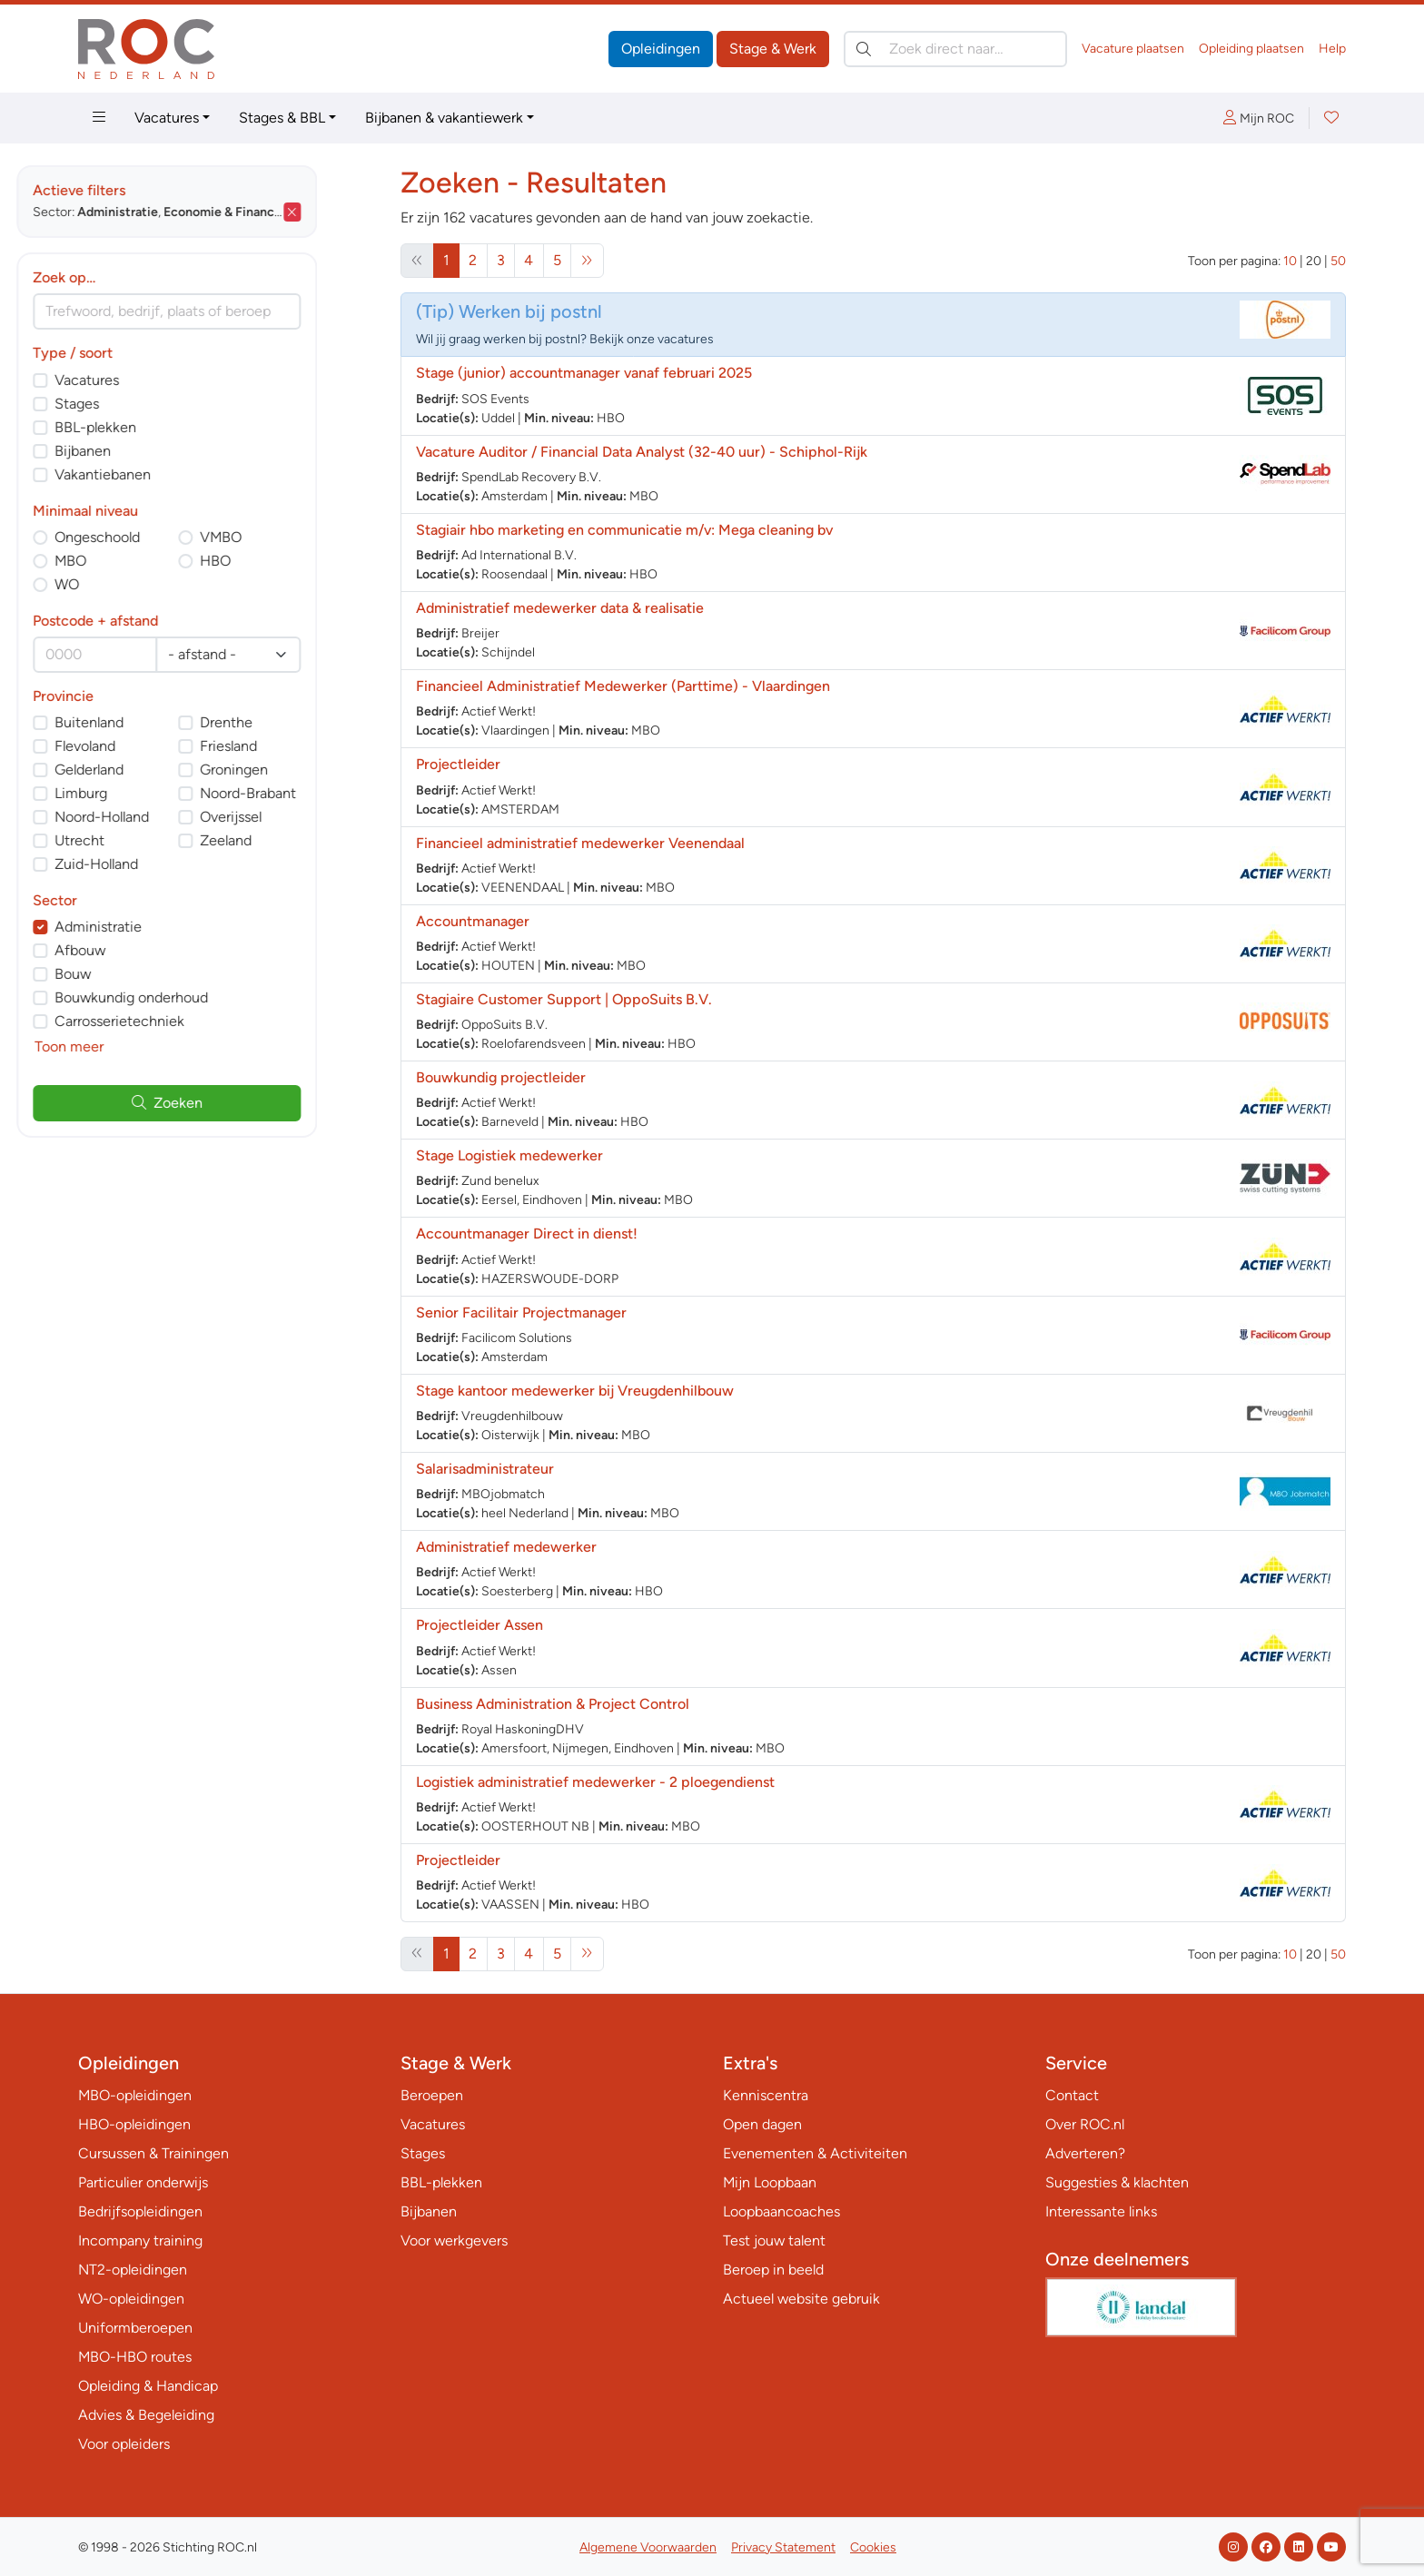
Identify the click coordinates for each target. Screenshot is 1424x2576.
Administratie (159, 926)
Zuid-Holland (158, 864)
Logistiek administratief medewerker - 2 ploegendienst (595, 1782)
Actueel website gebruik (801, 2298)
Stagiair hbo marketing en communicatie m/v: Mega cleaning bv (624, 529)
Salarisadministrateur (485, 1468)
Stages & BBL (282, 117)
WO (128, 584)
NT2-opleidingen (132, 2269)
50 (1338, 261)
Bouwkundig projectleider (501, 1077)
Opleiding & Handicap (148, 2385)
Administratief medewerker (506, 1546)
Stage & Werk (772, 48)
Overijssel (292, 816)
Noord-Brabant (310, 793)
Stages (138, 403)
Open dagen (762, 2124)
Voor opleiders (124, 2444)
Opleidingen (660, 48)
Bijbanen (144, 450)
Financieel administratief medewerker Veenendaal (580, 843)
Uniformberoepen (135, 2327)
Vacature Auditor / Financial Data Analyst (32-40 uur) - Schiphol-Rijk (641, 451)
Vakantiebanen (164, 474)
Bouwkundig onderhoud (193, 997)
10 (1290, 261)
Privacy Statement (783, 2547)
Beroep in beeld (773, 2269)
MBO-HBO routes (135, 2356)
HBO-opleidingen (134, 2124)
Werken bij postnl (530, 311)
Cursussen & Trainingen (153, 2153)
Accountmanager (472, 921)
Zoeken (228, 1102)
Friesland (290, 746)
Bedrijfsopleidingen (140, 2211)
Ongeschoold (159, 537)
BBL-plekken (157, 427)
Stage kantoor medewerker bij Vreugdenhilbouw (575, 1390)
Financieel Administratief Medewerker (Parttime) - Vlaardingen (623, 686)
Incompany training (140, 2240)
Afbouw (141, 950)
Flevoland (146, 746)
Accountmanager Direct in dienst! (527, 1233)
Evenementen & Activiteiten (815, 2153)
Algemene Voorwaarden (648, 2547)
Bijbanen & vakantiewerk (444, 117)
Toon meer (130, 1046)
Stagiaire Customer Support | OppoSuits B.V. (564, 999)
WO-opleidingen (131, 2298)
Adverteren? (1085, 2153)
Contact (1072, 2095)
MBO (132, 560)
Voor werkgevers (454, 2240)
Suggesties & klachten (1117, 2182)
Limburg (142, 793)
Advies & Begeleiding (146, 2414)
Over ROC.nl (1084, 2124)
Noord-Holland (163, 816)
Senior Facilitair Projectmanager (521, 1312)
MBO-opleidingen (135, 2095)
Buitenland (150, 722)
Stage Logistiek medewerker (509, 1155)
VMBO (282, 537)
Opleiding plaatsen (1251, 48)
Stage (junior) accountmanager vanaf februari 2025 (584, 372)
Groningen (296, 769)
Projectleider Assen (479, 1624)
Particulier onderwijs (143, 2182)
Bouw (134, 973)
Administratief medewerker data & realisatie (560, 608)
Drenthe (288, 722)
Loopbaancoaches (781, 2211)
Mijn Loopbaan (769, 2182)
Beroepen (431, 2095)
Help (1332, 48)
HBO (277, 560)
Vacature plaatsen (1133, 48)
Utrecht (141, 840)
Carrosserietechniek (181, 1021)
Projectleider (458, 764)
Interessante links (1101, 2211)
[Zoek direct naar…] (955, 49)
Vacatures (166, 117)
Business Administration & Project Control (554, 1703)
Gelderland (150, 769)
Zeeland (287, 840)
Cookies (873, 2547)
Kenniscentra (765, 2095)
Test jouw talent (774, 2240)
